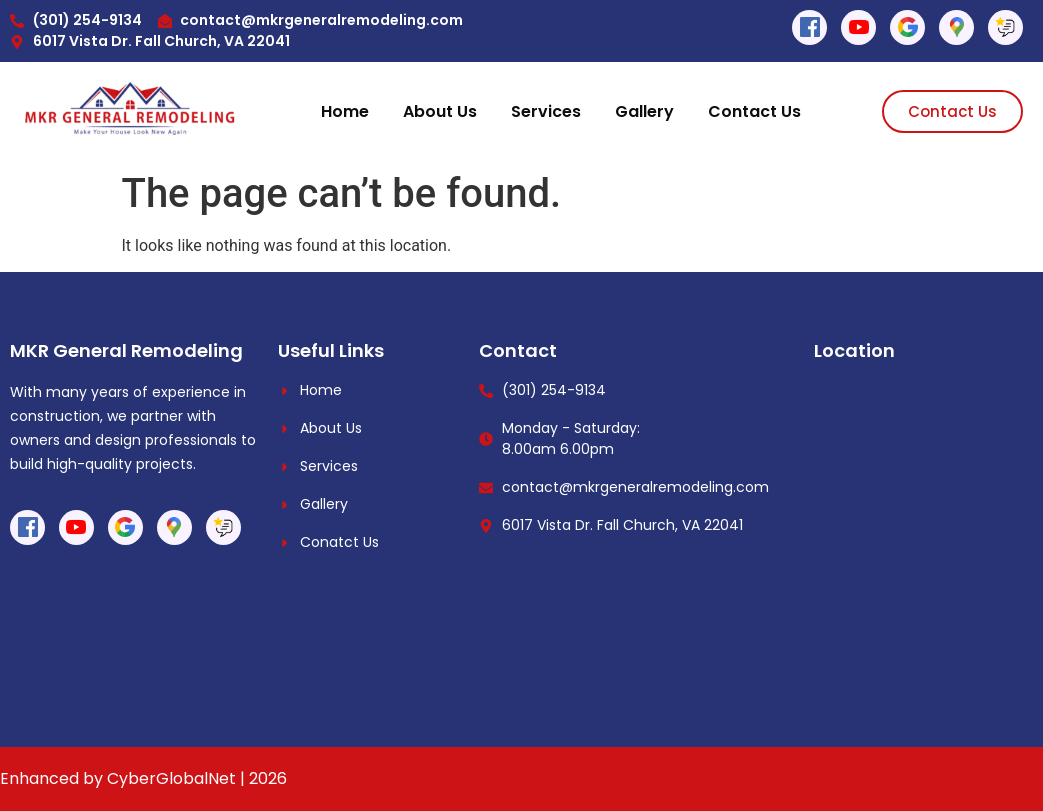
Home (345, 111)
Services (546, 111)
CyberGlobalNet (171, 778)
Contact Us (754, 111)
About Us (440, 111)
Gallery (644, 111)
